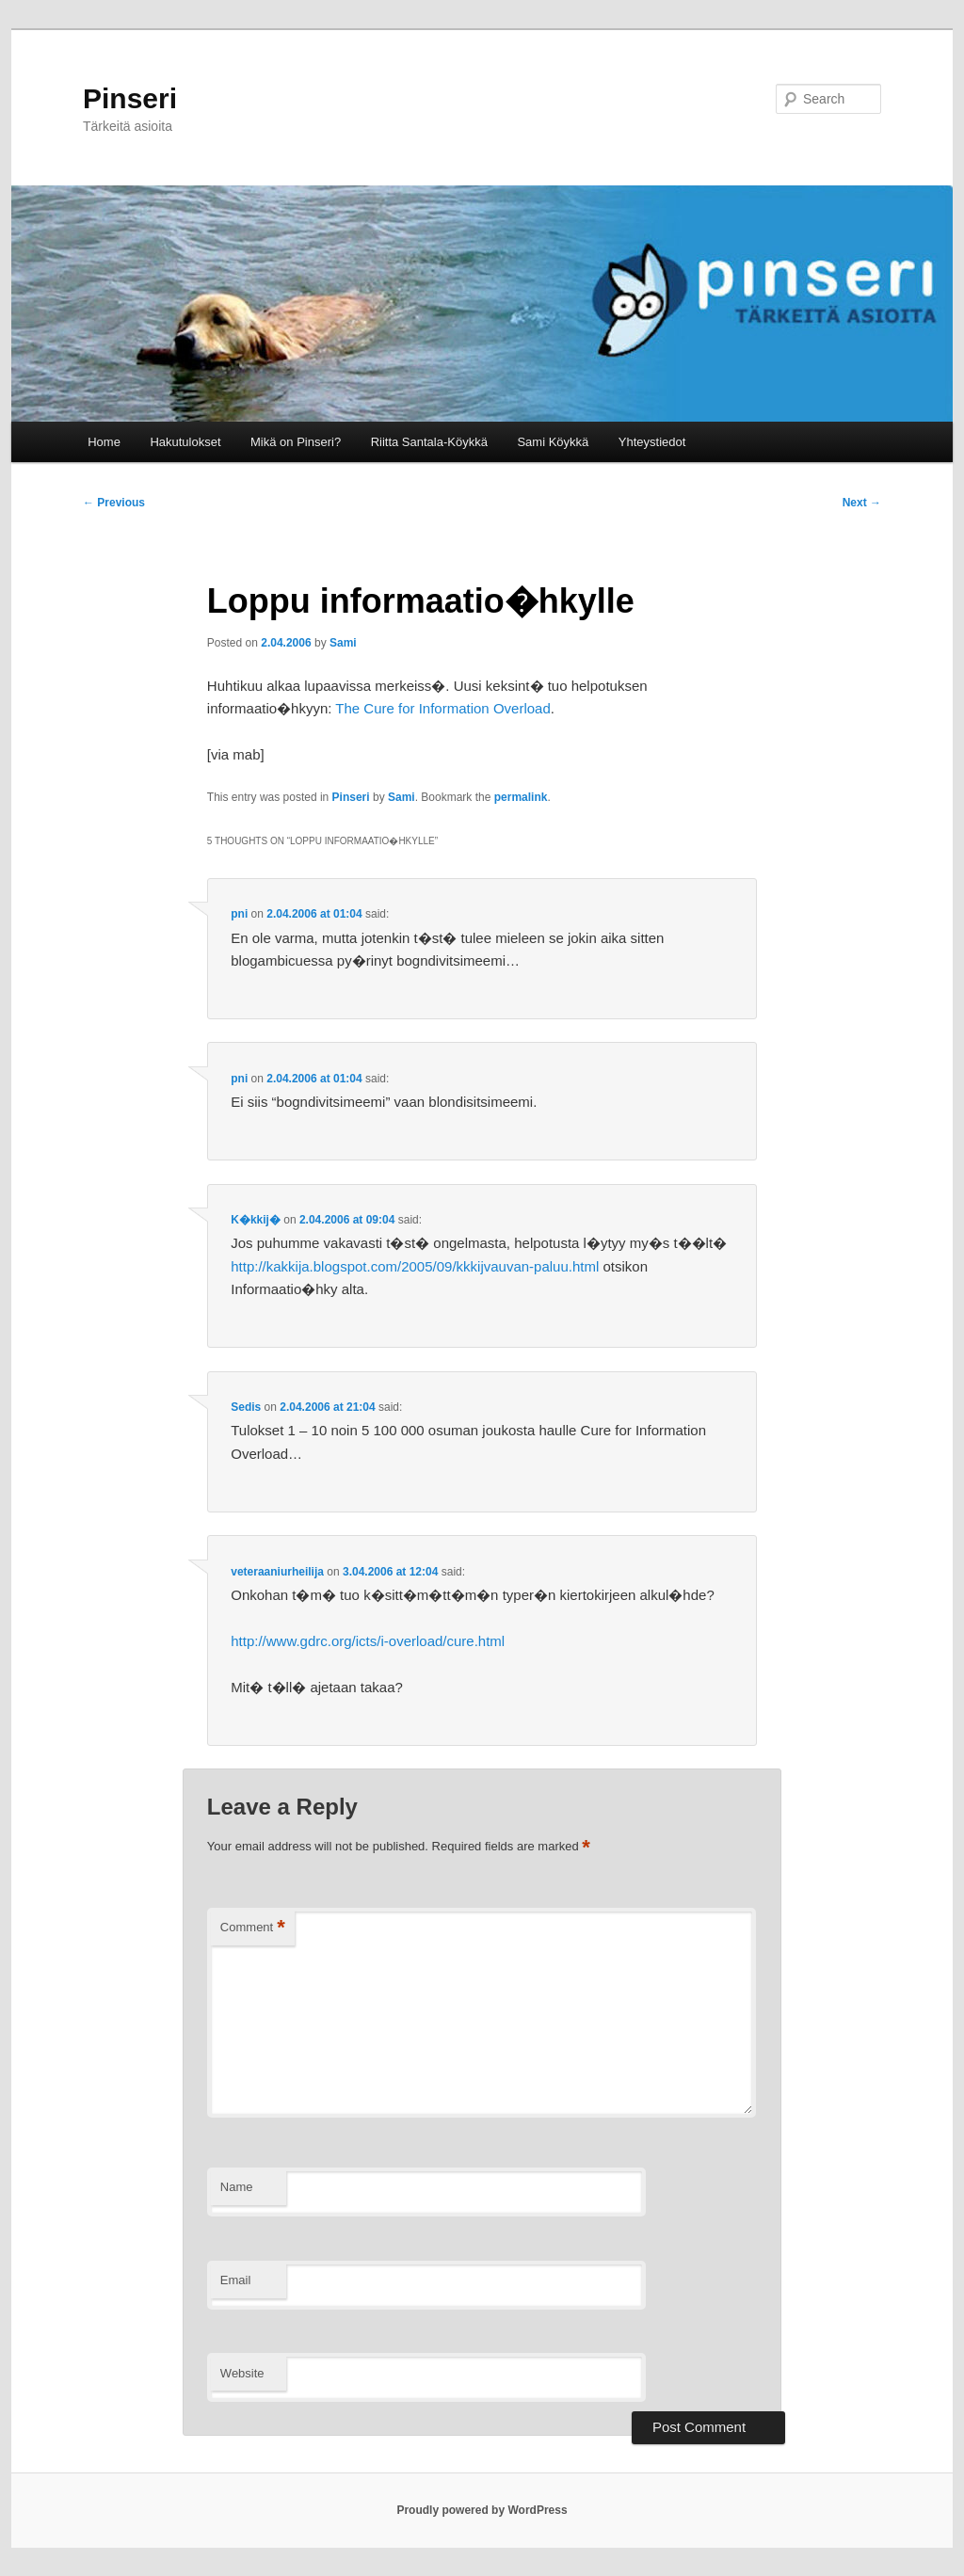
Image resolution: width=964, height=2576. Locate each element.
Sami (343, 642)
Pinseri (130, 98)
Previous (114, 502)
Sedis (246, 1407)
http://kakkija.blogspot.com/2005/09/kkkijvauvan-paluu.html (415, 1266)
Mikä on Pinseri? (295, 442)
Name (236, 2187)
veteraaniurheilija (277, 1571)
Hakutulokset (185, 442)
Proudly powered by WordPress (481, 2510)
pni (239, 913)
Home (104, 442)
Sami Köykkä (552, 442)
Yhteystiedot (652, 442)
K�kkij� (256, 1219)
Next (862, 502)
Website (242, 2373)
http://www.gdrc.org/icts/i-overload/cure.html (368, 1641)
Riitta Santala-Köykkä (429, 442)
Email (235, 2280)
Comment (252, 1928)
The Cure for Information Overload (442, 708)
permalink (521, 797)
